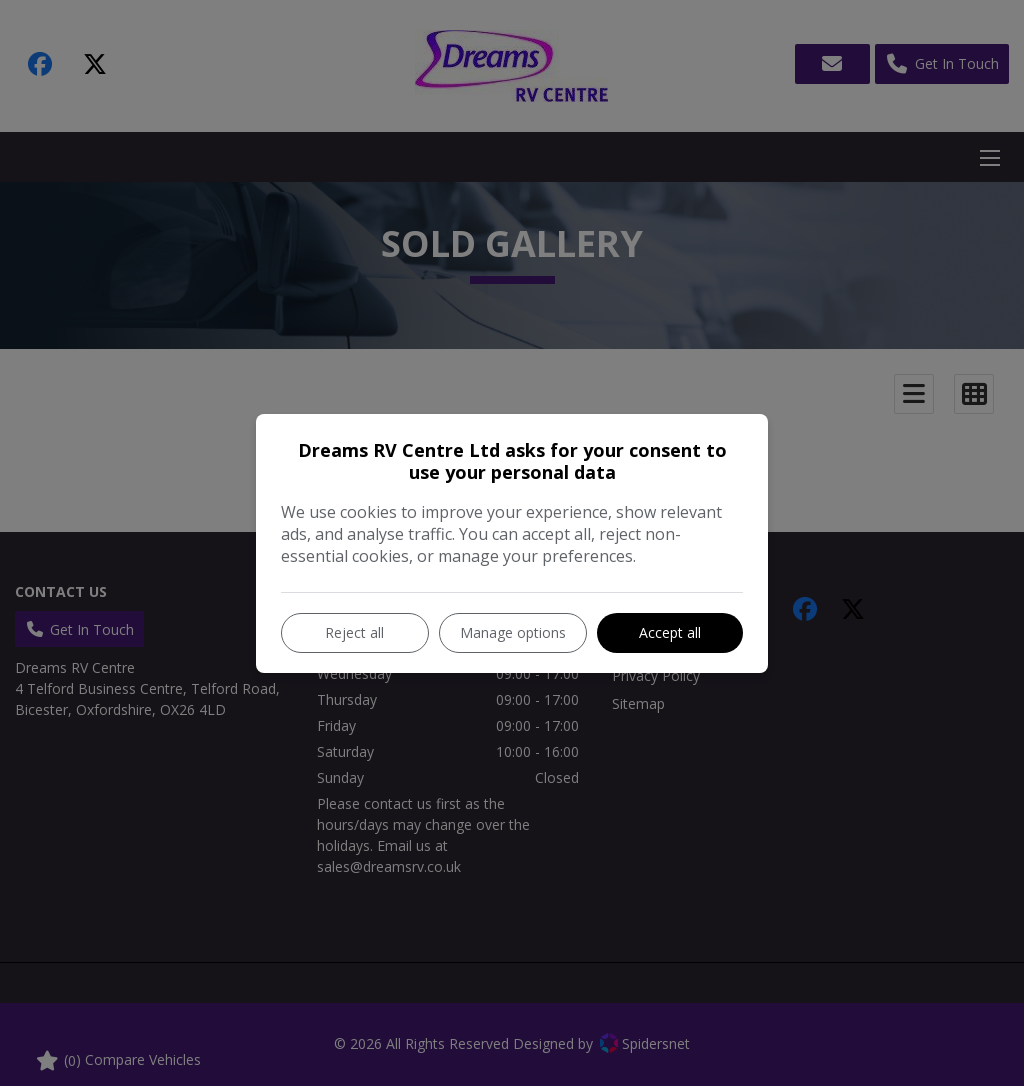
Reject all (354, 632)
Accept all (670, 632)
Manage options (513, 632)
